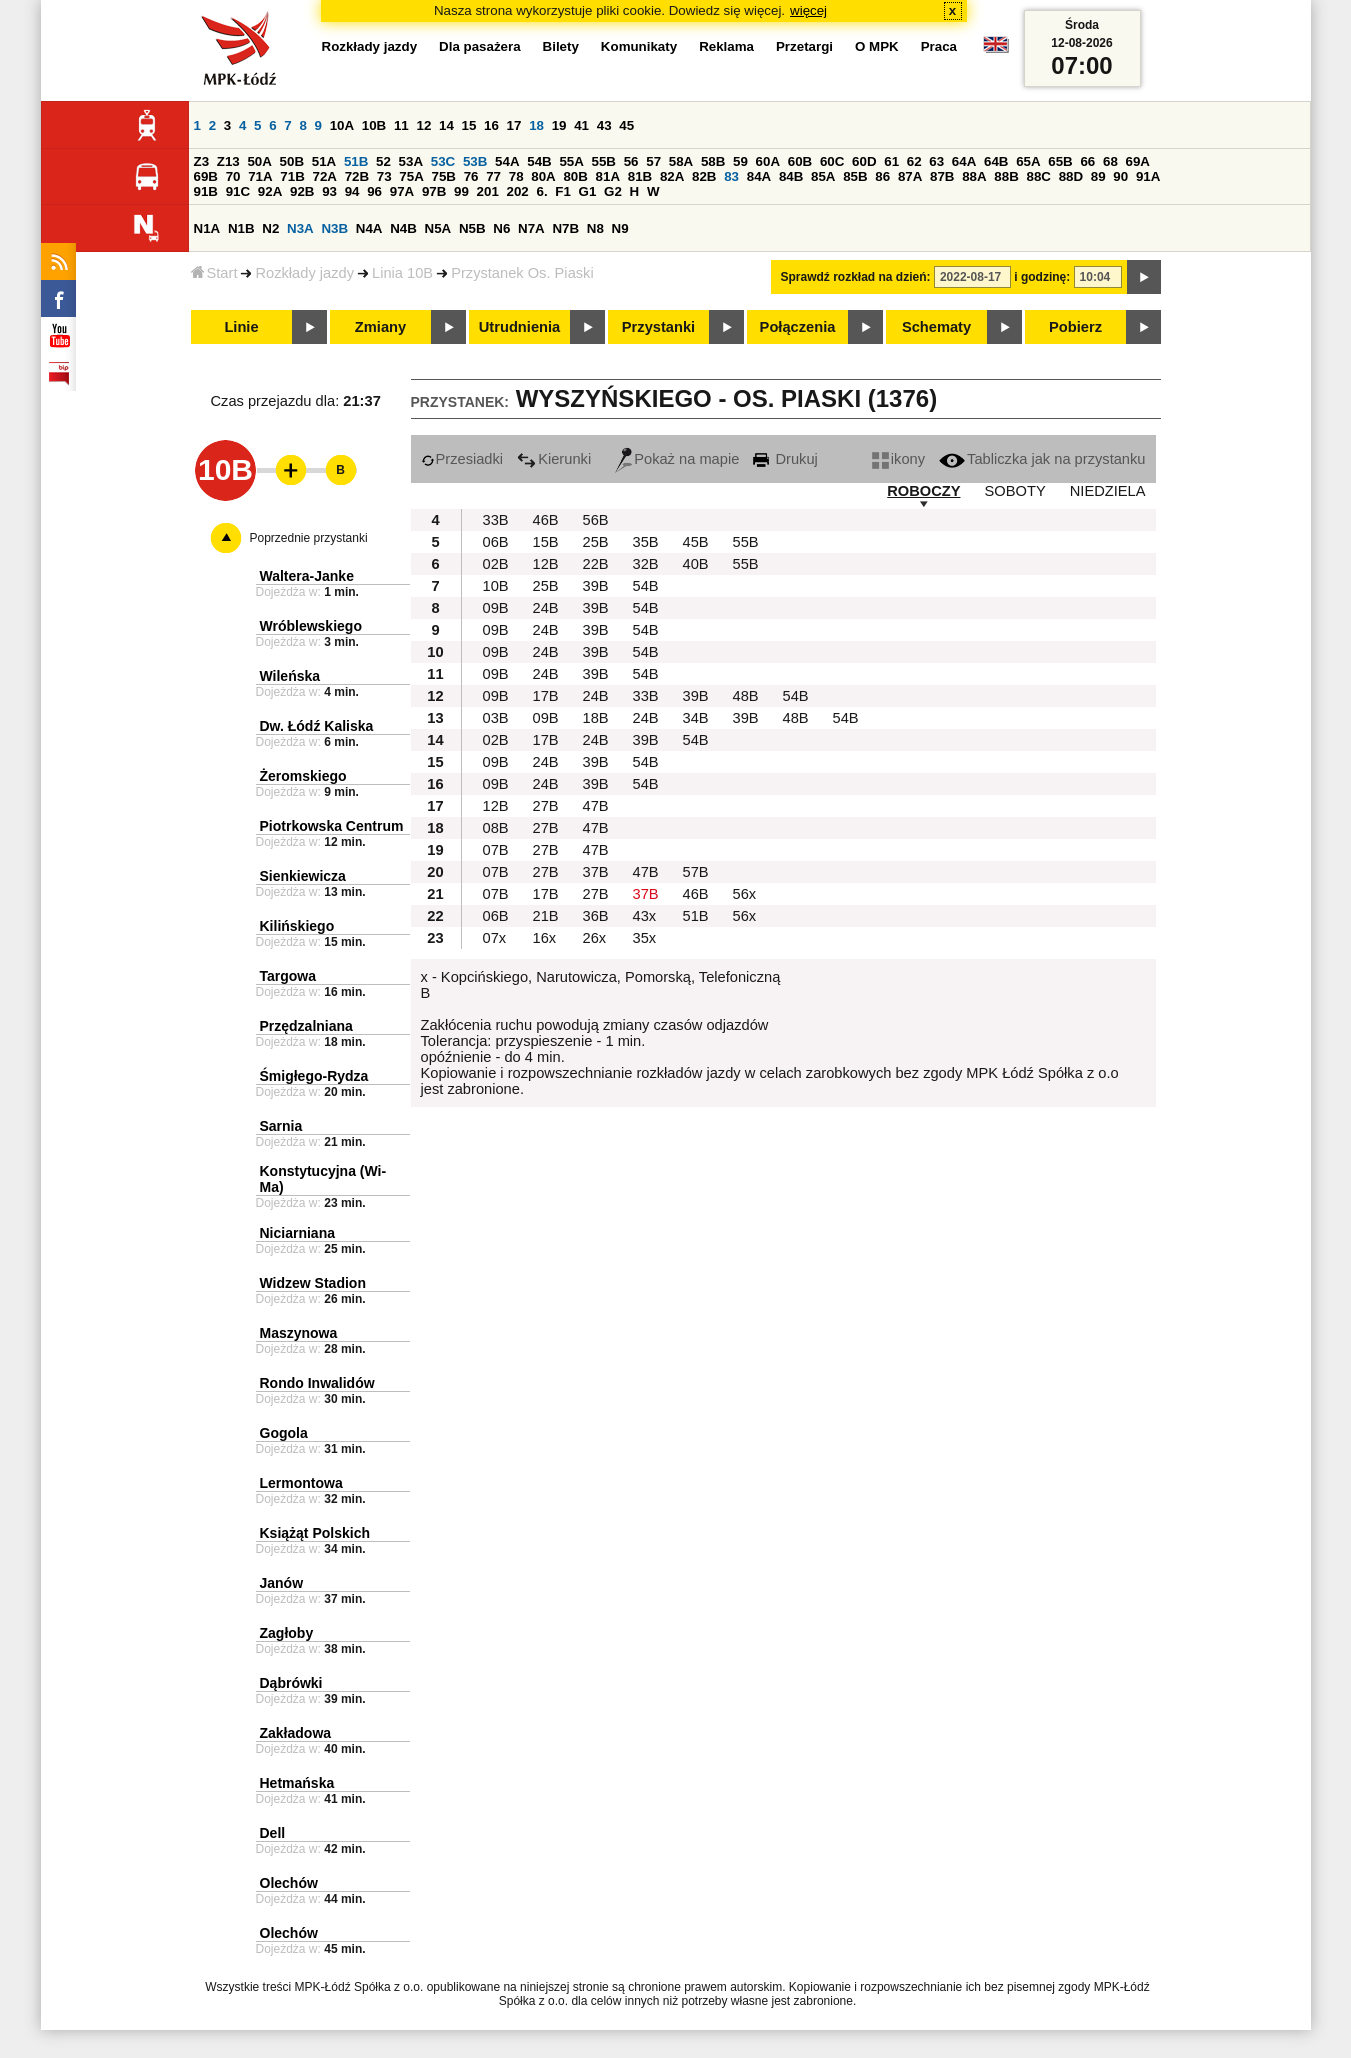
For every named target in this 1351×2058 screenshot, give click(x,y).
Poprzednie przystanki (309, 538)
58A (681, 161)
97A (402, 191)
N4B (403, 228)
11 (401, 125)
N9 (620, 228)
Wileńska (290, 676)
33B (496, 520)
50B (292, 161)
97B (434, 191)
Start (214, 273)
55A (571, 161)
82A (672, 176)
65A (1028, 161)
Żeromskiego (303, 776)
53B (475, 161)
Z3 (202, 161)
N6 (501, 228)
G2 (613, 191)
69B (206, 176)
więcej (808, 10)
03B (496, 718)
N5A (438, 228)
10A (342, 125)
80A (543, 176)
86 (882, 176)
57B (696, 872)
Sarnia (281, 1126)
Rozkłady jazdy (304, 273)
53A (411, 161)
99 (461, 191)
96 (374, 191)
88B (1006, 176)
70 (233, 176)
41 (581, 125)
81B (640, 176)
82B (704, 176)
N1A (207, 228)
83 (731, 176)
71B (292, 176)
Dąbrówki (291, 1683)
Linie (241, 327)
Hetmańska (297, 1783)
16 (491, 125)
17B (546, 696)
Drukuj (785, 459)
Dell (273, 1833)
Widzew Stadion (313, 1283)
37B (596, 872)
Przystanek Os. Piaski (522, 273)
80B (575, 176)
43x (645, 916)
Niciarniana (297, 1233)
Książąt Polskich (315, 1533)
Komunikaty (639, 46)
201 (488, 191)
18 (536, 125)
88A (974, 176)
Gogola (284, 1433)
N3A (300, 228)
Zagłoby (287, 1633)
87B (942, 176)
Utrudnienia (519, 327)
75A (411, 176)
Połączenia (798, 327)
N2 (270, 228)
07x (495, 938)
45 (626, 125)
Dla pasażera (480, 46)
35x (645, 938)
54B (539, 161)
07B (496, 850)
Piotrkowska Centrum (332, 826)
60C (832, 161)
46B (546, 520)
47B (596, 806)
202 (518, 191)
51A (324, 161)
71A (260, 176)
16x (545, 938)
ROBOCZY (923, 491)
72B (357, 176)
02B (496, 564)
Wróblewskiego (311, 626)
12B (546, 564)
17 (514, 125)
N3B (334, 228)
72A (325, 176)
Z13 (228, 161)
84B (791, 176)
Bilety (561, 46)
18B (596, 718)
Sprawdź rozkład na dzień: (856, 277)
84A (759, 176)
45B (696, 542)
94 (352, 191)
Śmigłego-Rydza (314, 1076)
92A (270, 191)
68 (1110, 161)
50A (259, 161)
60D (864, 161)
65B (1060, 161)
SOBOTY (1015, 491)
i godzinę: (1042, 277)
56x (745, 894)
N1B (241, 228)
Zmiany (380, 327)
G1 (588, 191)
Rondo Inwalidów (317, 1383)
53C (443, 161)
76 (471, 176)
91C (238, 191)
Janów (282, 1583)
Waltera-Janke (307, 576)
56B (596, 520)
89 (1098, 176)
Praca (939, 46)
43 (604, 125)
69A (1138, 161)
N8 (595, 228)
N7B (565, 228)
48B (746, 696)
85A (823, 176)
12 (423, 125)
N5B (472, 228)
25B (596, 542)
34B (696, 718)
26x (595, 938)
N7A (531, 228)
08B (496, 828)
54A (507, 161)
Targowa (288, 976)
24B (546, 608)
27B (546, 806)
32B (646, 564)
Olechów (289, 1883)
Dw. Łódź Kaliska (317, 726)
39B (596, 586)
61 (891, 161)
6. (541, 191)
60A (768, 161)
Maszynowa (299, 1333)
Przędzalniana (306, 1026)
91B (206, 191)
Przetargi (804, 46)
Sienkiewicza (303, 876)
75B (444, 176)
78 (516, 176)
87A (910, 176)
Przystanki (658, 327)
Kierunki (554, 459)
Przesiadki (462, 459)
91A (1148, 176)
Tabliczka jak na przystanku (1042, 459)
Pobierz (1075, 327)
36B (596, 916)
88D (1071, 176)
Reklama (726, 46)
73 (384, 176)
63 (936, 161)
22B (596, 564)
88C (1039, 176)
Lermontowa (301, 1483)
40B (696, 564)
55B (604, 161)
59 (740, 161)
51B (356, 161)
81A (608, 176)
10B (374, 125)
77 (493, 176)
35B (646, 542)
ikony (898, 459)
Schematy (936, 327)
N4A (369, 228)
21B (546, 916)
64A (964, 161)
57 (653, 161)
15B (546, 542)
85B (855, 176)
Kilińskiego (297, 926)
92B (302, 191)
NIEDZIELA (1108, 491)
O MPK (877, 46)
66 (1087, 161)
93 (329, 191)
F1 (563, 191)
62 (914, 161)
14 (446, 125)
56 (631, 161)
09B (496, 608)
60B (800, 161)
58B (713, 161)
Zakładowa (296, 1733)
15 (469, 125)
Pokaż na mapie (677, 459)
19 (559, 125)
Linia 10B (402, 273)
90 (1120, 176)
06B (496, 542)
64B (996, 161)
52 (383, 161)
